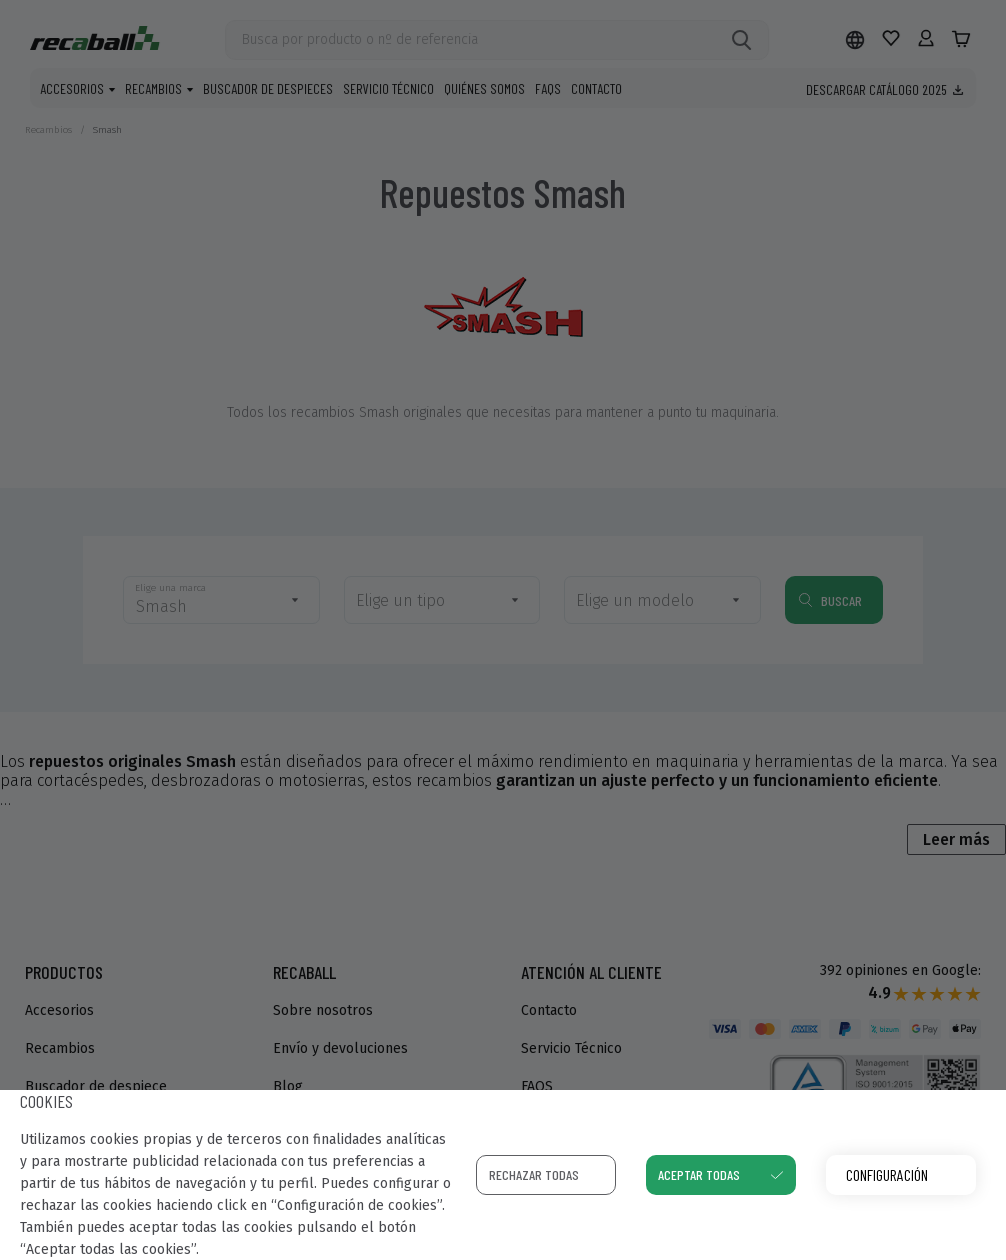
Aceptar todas (699, 1174)
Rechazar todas (534, 1174)
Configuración (887, 1174)
